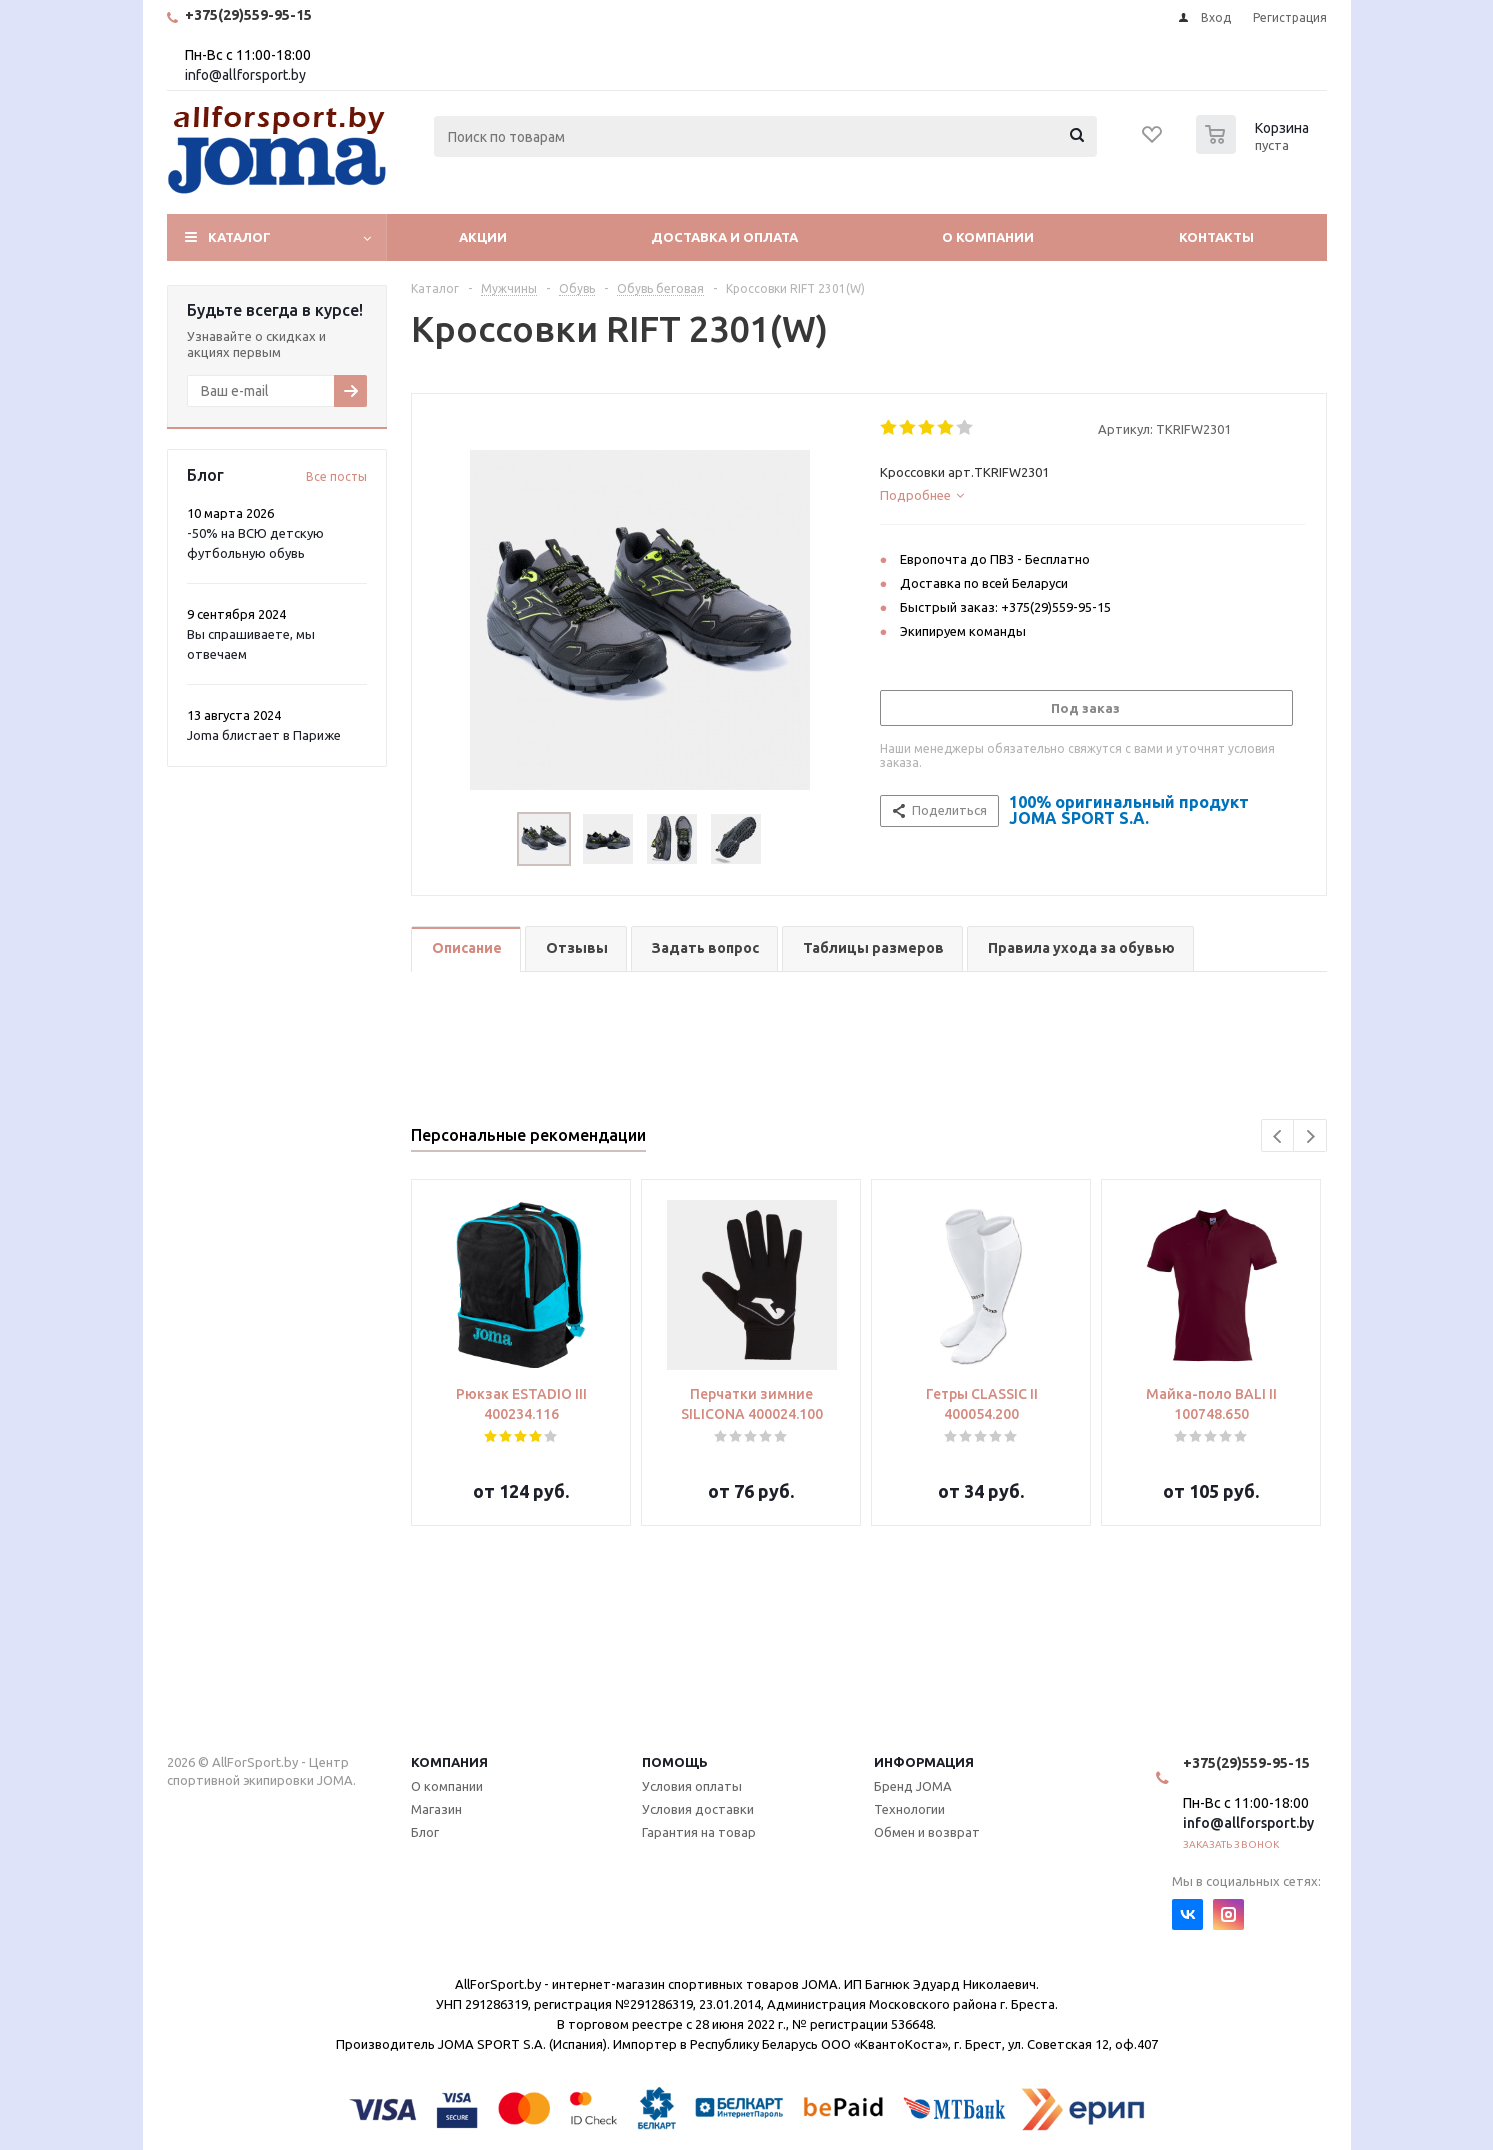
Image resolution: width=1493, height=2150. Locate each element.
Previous (1278, 1136)
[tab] (1092, 495)
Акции (483, 237)
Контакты (1216, 237)
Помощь (675, 1762)
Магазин (436, 1809)
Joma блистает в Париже (264, 735)
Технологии (909, 1809)
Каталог (239, 237)
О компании (988, 237)
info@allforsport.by (245, 75)
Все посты (336, 476)
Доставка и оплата (724, 237)
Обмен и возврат (927, 1832)
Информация (924, 1762)
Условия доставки (698, 1809)
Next (1310, 1136)
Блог (425, 1832)
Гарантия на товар (699, 1832)
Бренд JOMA (913, 1786)
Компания (449, 1762)
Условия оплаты (692, 1786)
